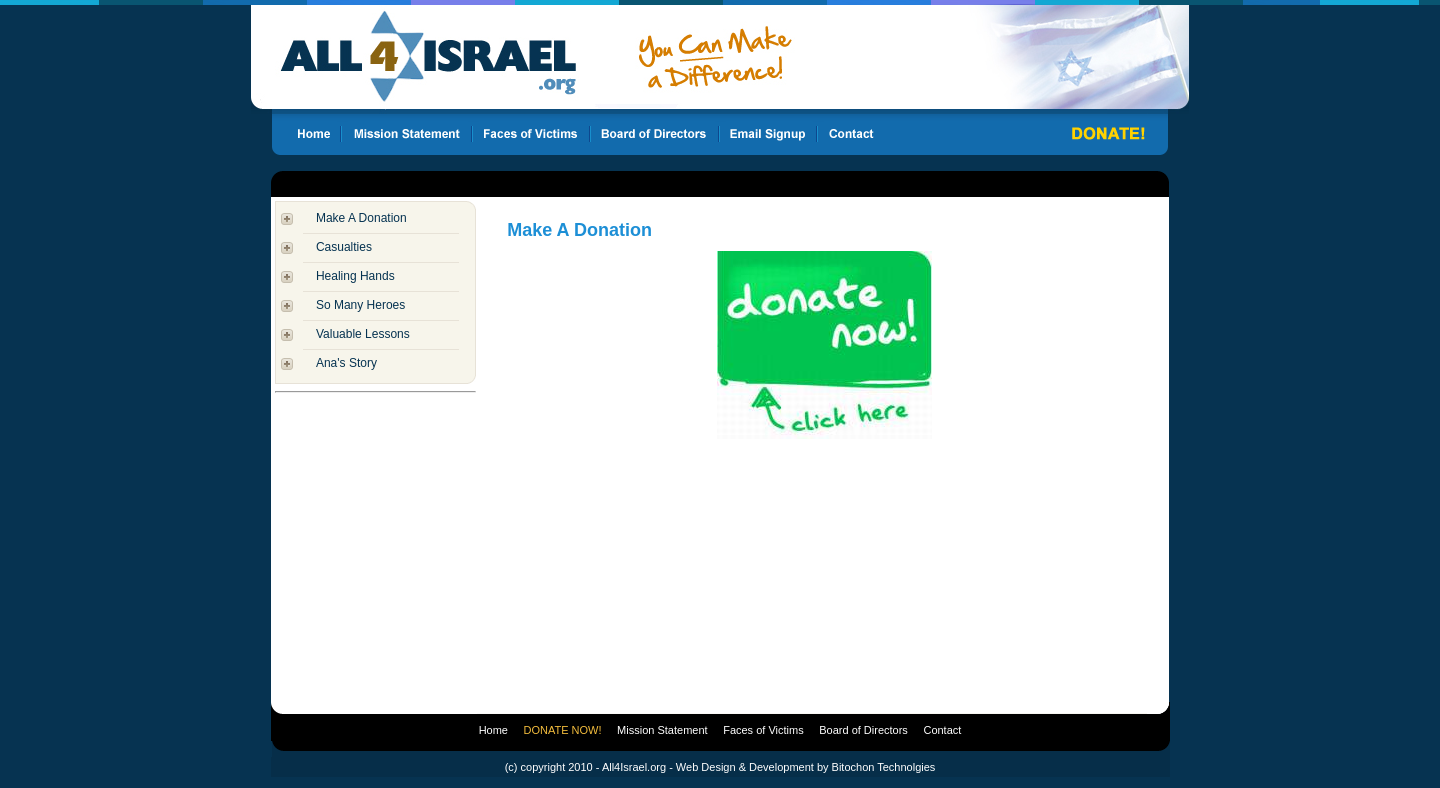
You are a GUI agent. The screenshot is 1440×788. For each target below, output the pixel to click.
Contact (942, 730)
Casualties (344, 247)
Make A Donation (361, 218)
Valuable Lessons (363, 334)
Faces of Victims (763, 730)
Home (493, 730)
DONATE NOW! (563, 730)
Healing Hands (355, 276)
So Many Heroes (360, 305)
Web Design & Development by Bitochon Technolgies (805, 767)
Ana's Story (346, 363)
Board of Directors (863, 730)
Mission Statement (662, 730)
